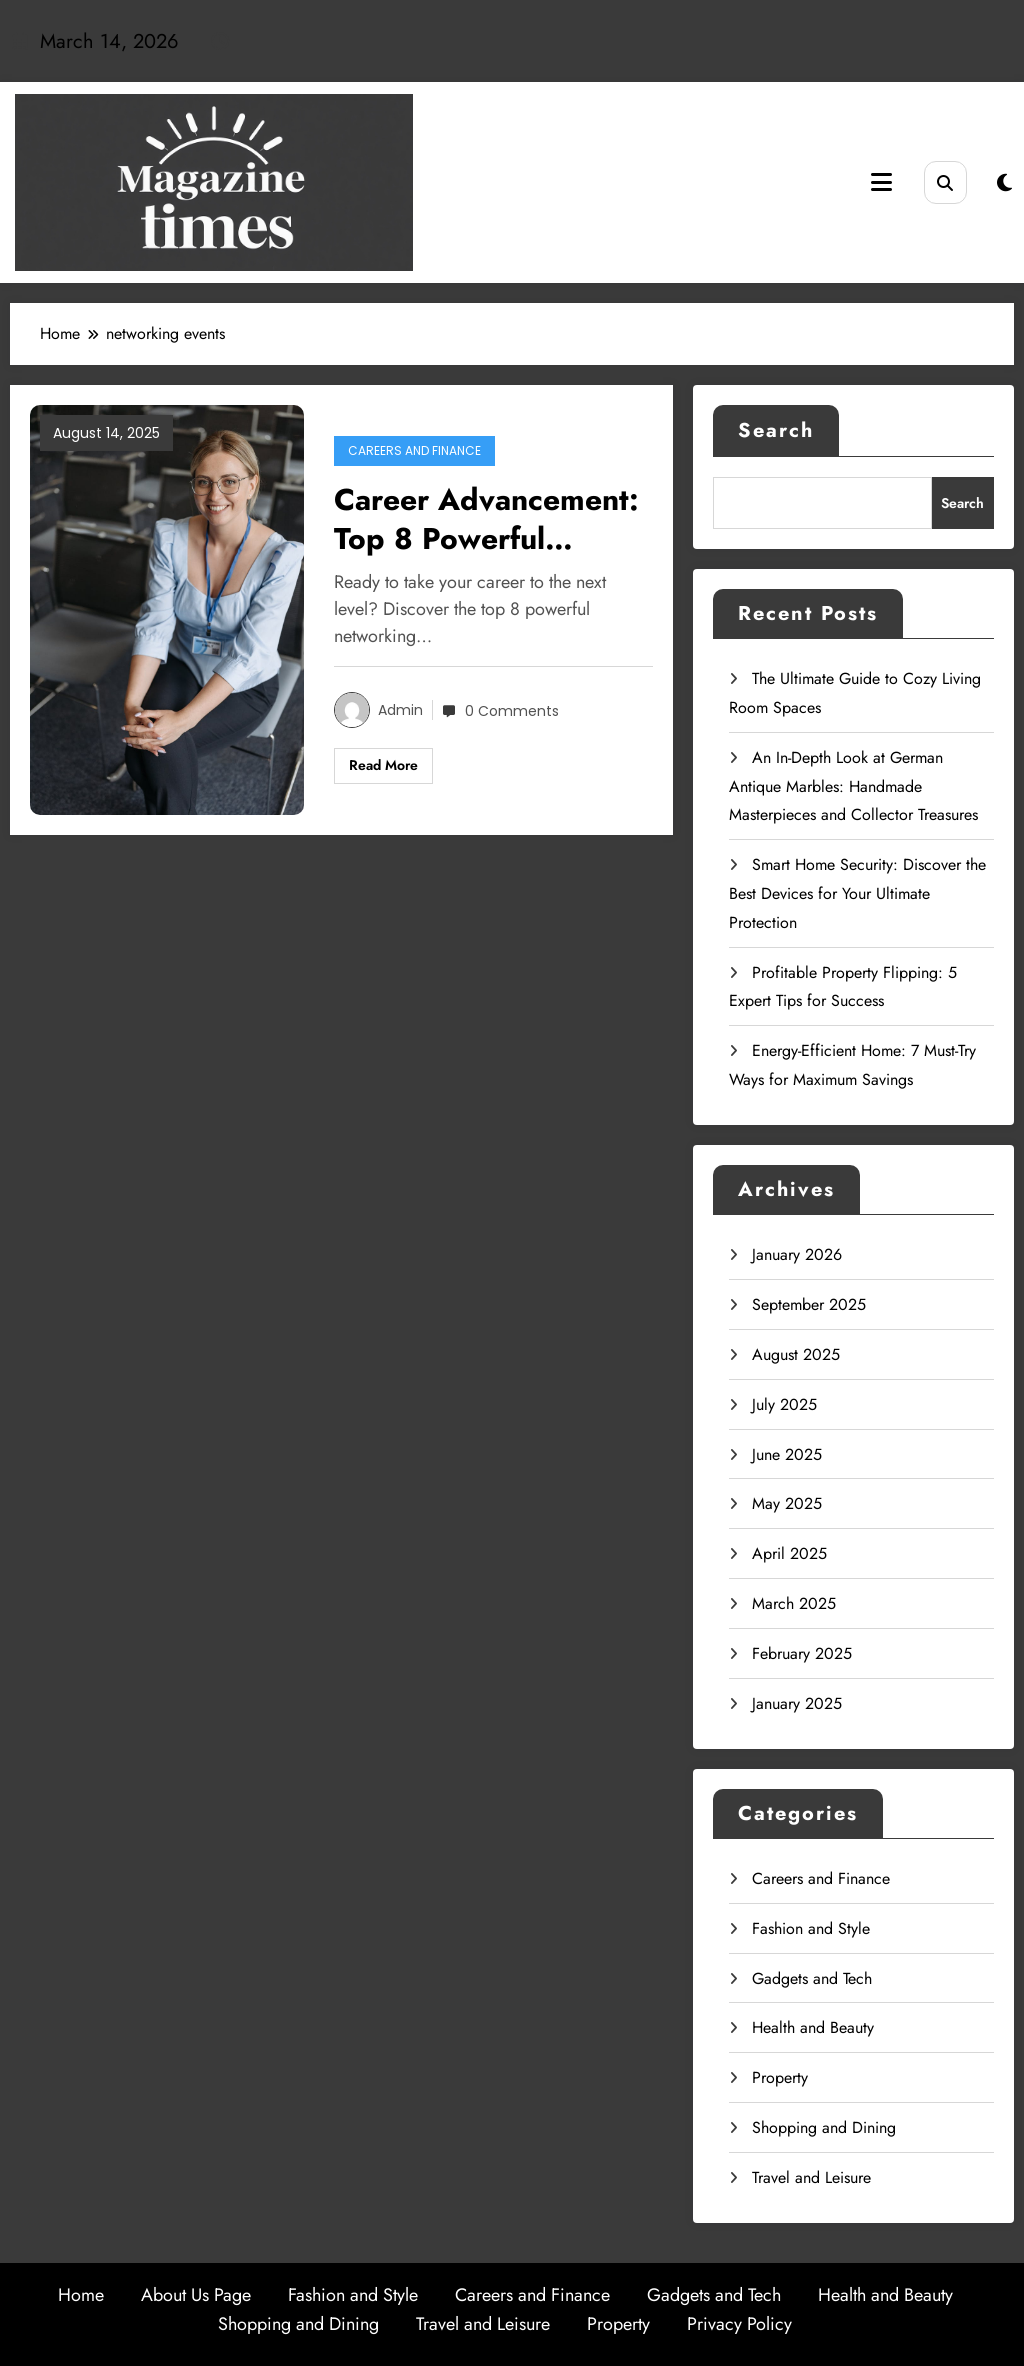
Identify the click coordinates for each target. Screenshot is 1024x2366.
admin (400, 710)
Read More (383, 765)
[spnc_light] (1004, 183)
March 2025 (794, 1603)
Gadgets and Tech (812, 1978)
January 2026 (797, 1254)
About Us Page (196, 2295)
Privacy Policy (739, 2324)
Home (81, 2295)
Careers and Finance (414, 450)
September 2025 (809, 1304)
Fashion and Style (811, 1928)
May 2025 (787, 1503)
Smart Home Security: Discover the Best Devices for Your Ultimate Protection (857, 893)
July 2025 (784, 1404)
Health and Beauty (813, 2027)
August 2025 (796, 1354)
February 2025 (802, 1653)
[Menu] (881, 182)
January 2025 (797, 1703)
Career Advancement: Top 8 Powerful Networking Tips (486, 519)
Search (776, 430)
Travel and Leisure (811, 2177)
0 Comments (512, 711)
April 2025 (789, 1553)
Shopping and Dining (824, 2127)
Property (780, 2077)
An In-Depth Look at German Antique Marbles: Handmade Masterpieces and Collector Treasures (853, 786)
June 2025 (787, 1454)
